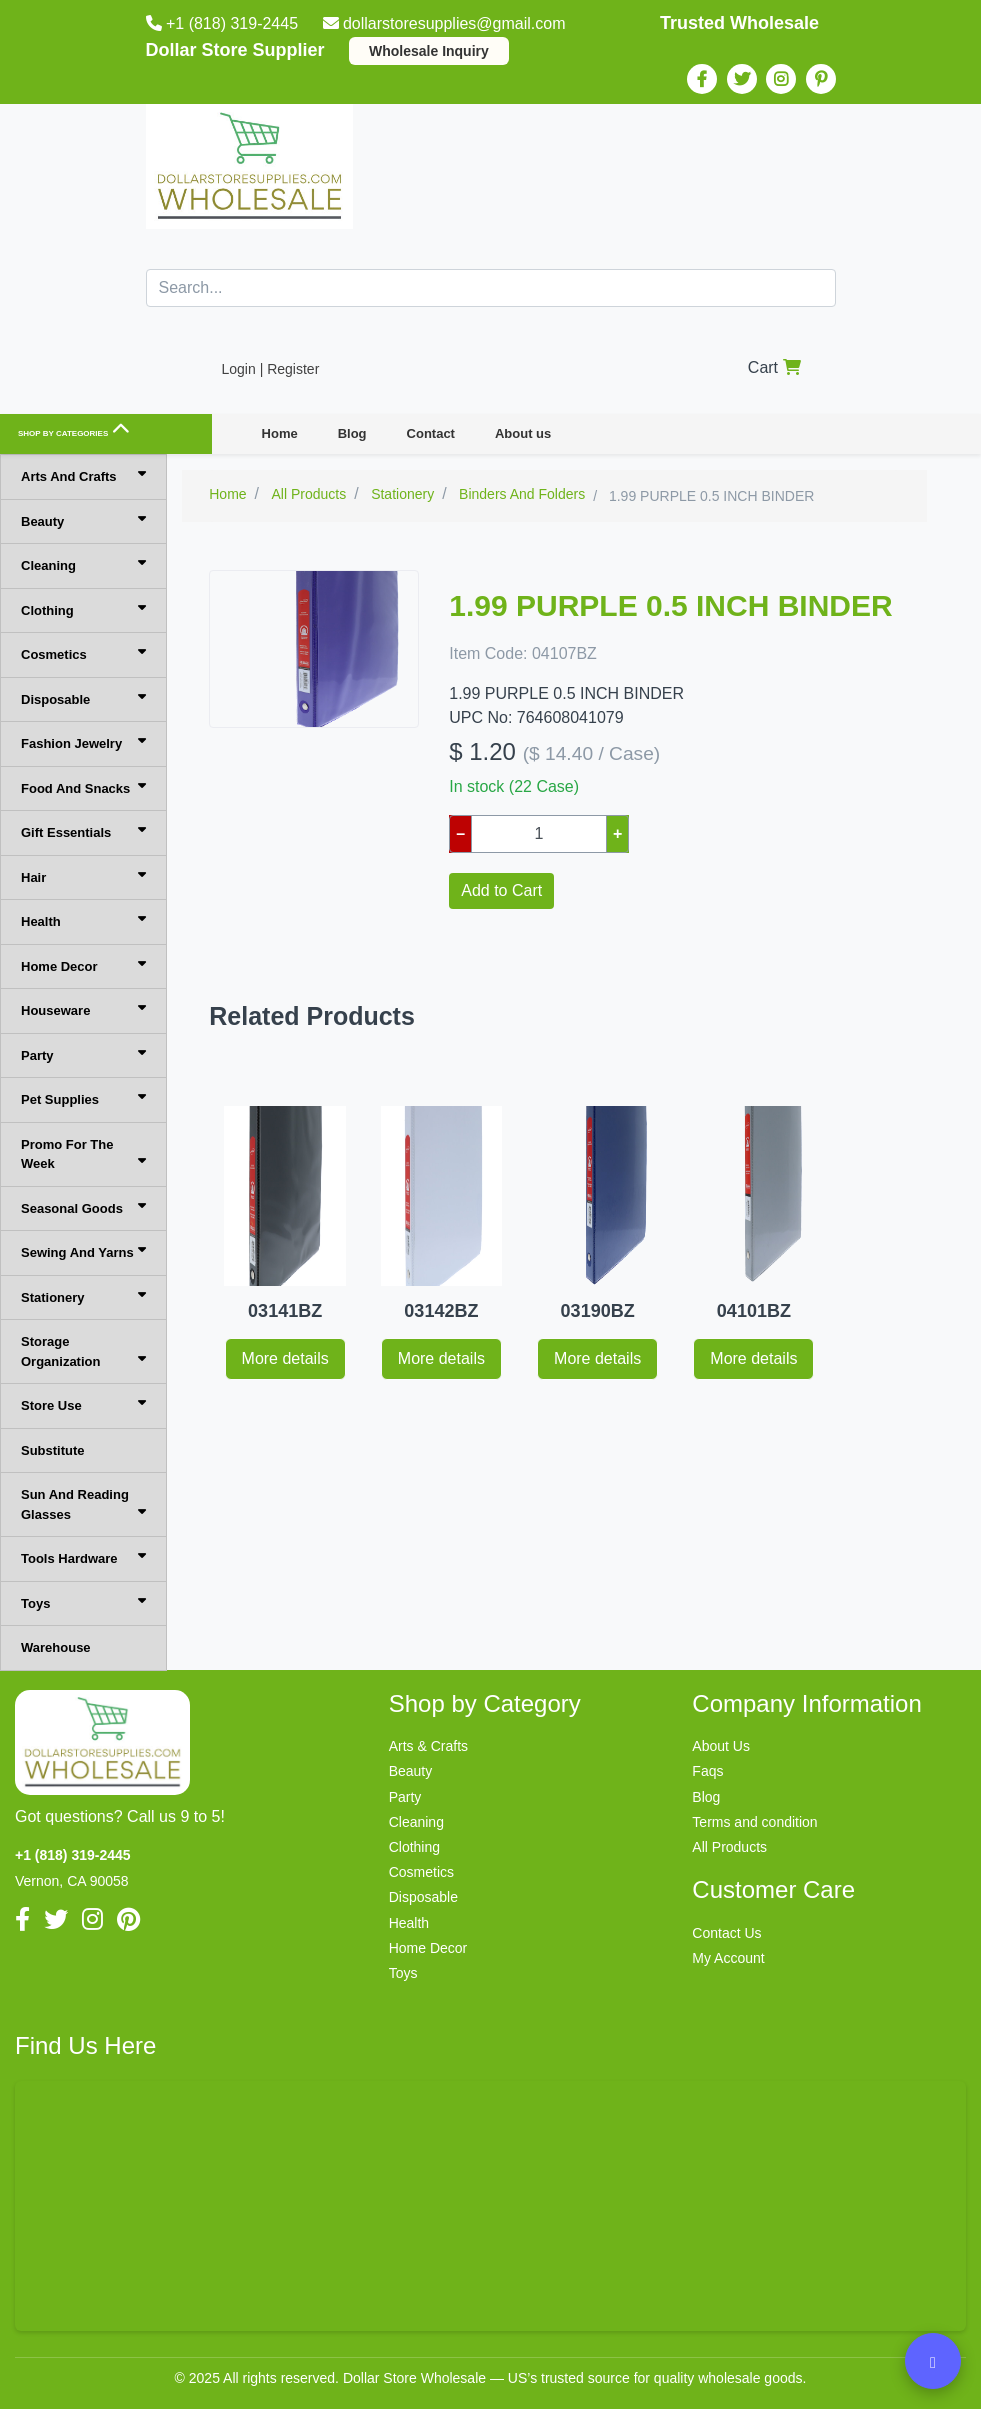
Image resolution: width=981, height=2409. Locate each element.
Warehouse (56, 1647)
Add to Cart (501, 890)
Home (280, 433)
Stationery (83, 1296)
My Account (728, 1958)
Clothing (83, 609)
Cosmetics (83, 653)
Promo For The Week (83, 1154)
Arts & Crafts (428, 1746)
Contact (431, 433)
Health (83, 920)
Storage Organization (83, 1351)
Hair (83, 876)
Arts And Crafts (83, 475)
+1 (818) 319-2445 (224, 23)
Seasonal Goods (83, 1207)
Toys (83, 1602)
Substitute (53, 1450)
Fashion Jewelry (83, 742)
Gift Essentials (83, 831)
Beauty (83, 520)
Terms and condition (754, 1822)
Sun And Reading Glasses (83, 1504)
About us (523, 433)
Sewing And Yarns (83, 1251)
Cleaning (83, 564)
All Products (729, 1847)
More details (285, 1358)
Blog (352, 433)
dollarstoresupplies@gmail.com (446, 23)
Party (83, 1054)
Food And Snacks (83, 787)
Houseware (83, 1009)
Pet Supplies (83, 1098)
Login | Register (271, 369)
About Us (721, 1746)
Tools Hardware (83, 1557)
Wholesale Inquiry (429, 51)
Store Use (83, 1404)
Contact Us (726, 1933)
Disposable (83, 698)
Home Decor (83, 965)
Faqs (707, 1771)
